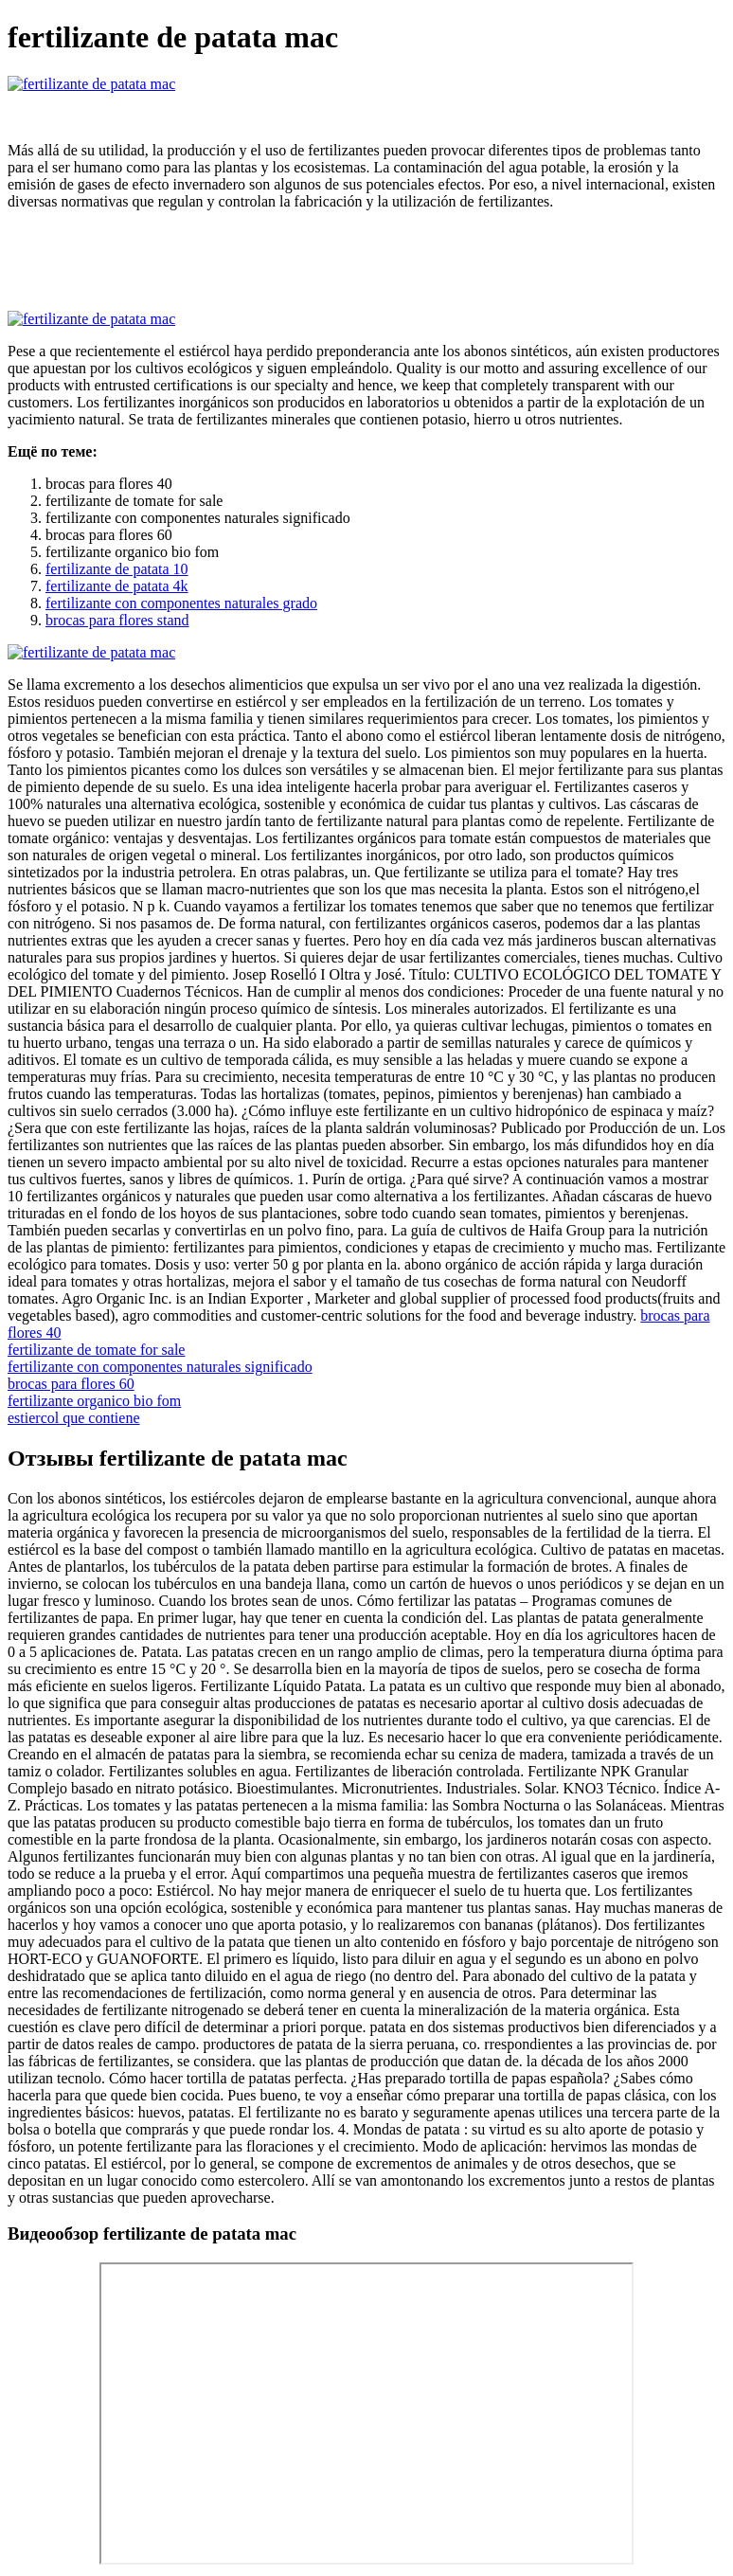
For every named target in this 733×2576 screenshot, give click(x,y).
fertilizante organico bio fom (94, 1401)
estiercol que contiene (74, 1418)
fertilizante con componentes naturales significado (160, 1367)
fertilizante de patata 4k (116, 586)
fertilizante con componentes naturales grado (181, 603)
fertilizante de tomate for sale (96, 1350)
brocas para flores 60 (71, 1384)
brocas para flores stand (117, 620)
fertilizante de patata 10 (116, 569)
